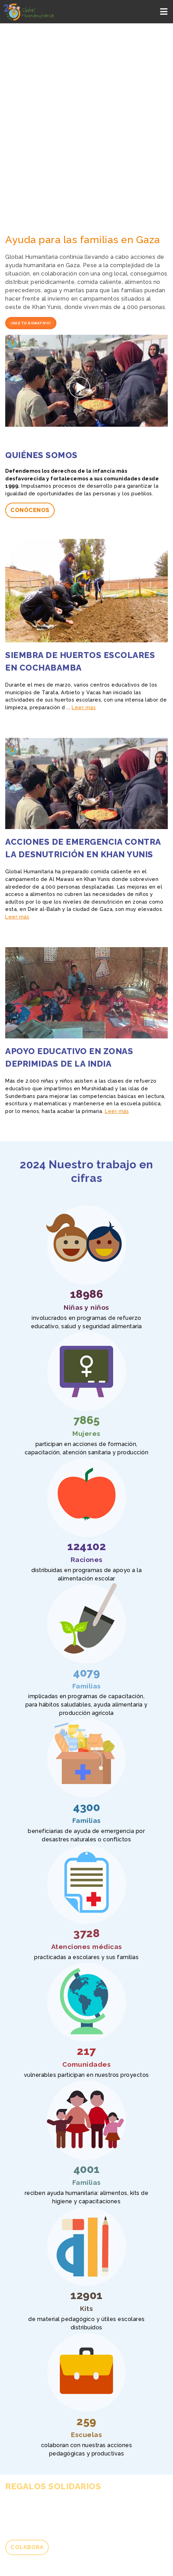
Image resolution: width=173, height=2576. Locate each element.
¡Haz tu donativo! (30, 323)
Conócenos (29, 510)
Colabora (27, 2547)
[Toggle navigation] (164, 11)
